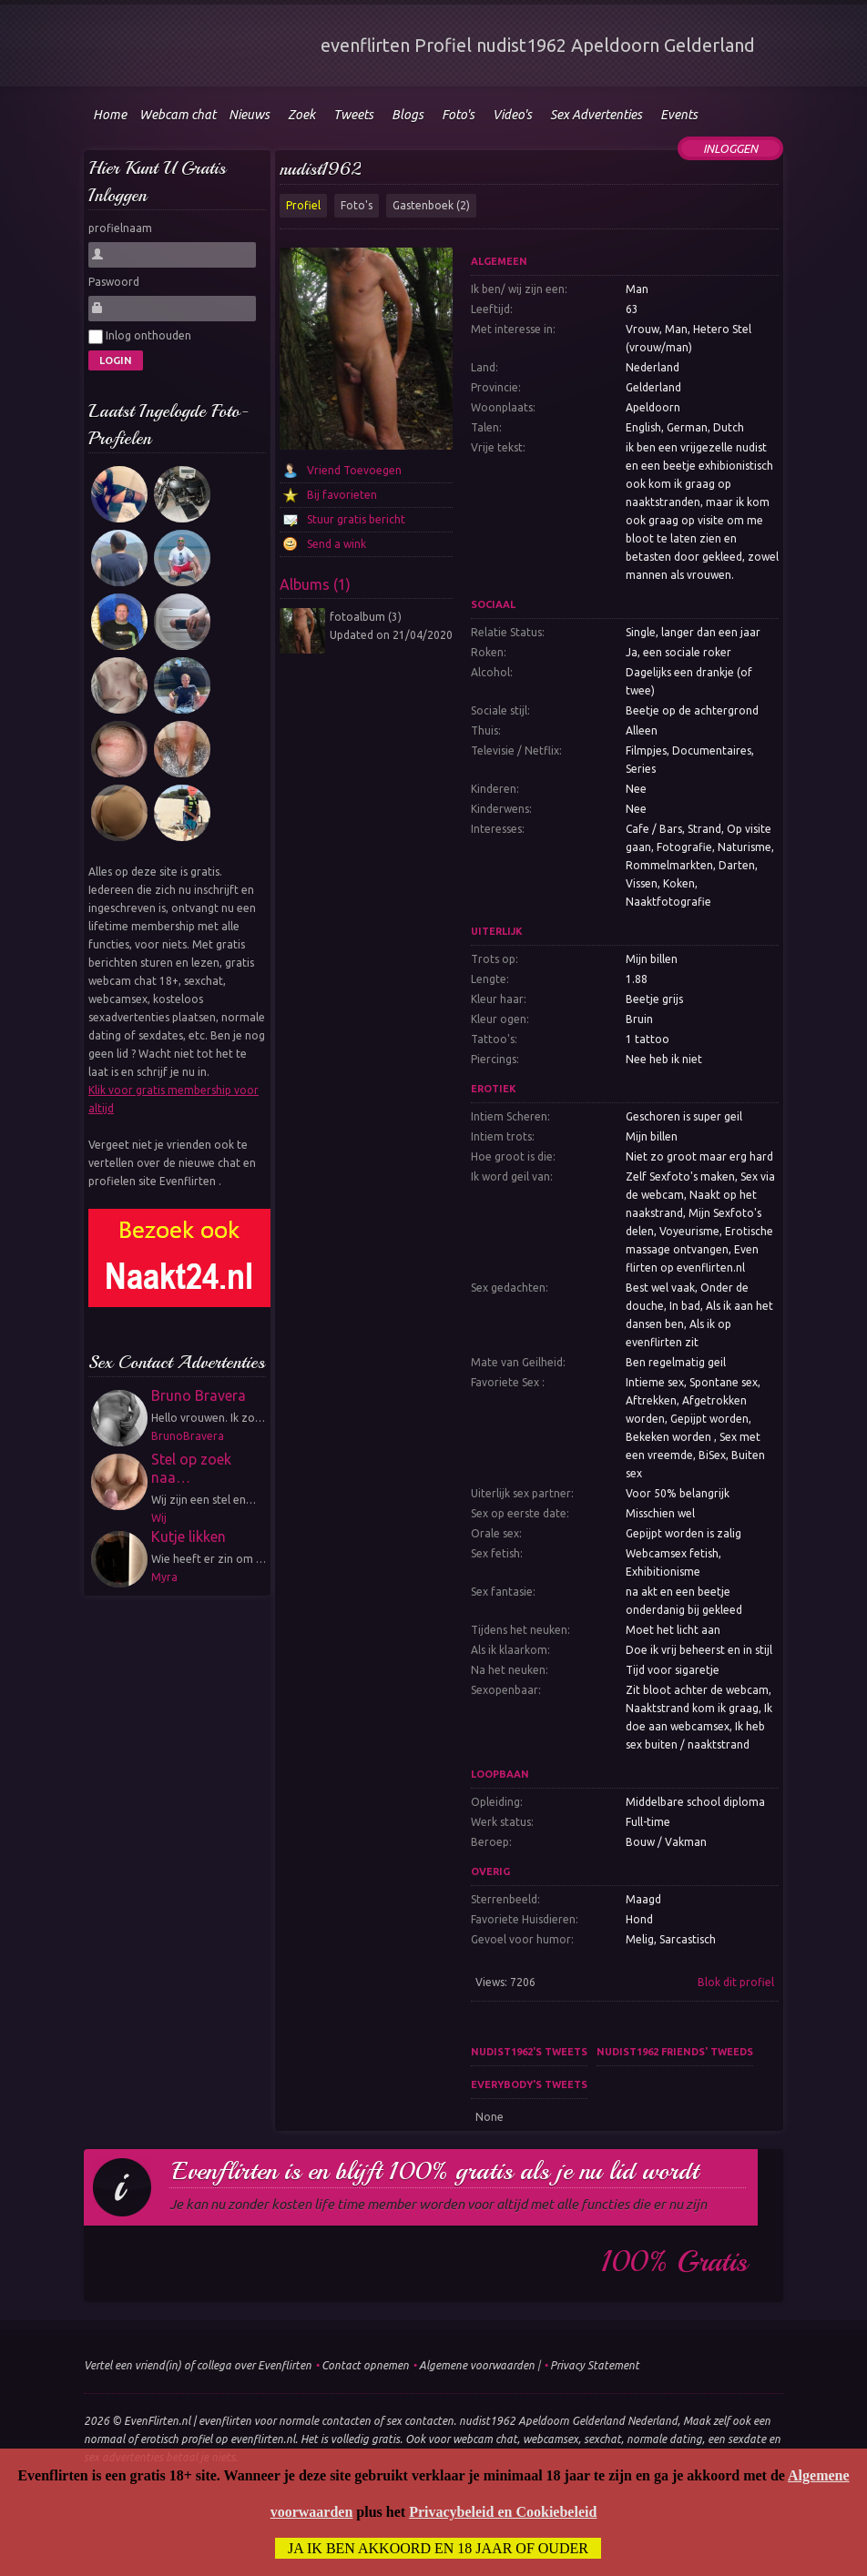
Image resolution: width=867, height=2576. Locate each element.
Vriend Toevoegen (354, 470)
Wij (159, 1518)
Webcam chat (177, 114)
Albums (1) (315, 584)
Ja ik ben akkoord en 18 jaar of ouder (438, 2548)
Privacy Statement (594, 2365)
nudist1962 (320, 168)
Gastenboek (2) (431, 205)
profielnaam (120, 228)
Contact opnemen (365, 2365)
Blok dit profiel (736, 1982)
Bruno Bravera (198, 1395)
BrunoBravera (187, 1436)
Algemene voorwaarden (477, 2365)
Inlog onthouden (139, 337)
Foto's (356, 205)
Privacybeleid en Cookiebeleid (503, 2512)
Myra (164, 1577)
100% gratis (674, 2262)
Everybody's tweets (529, 2084)
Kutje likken (188, 1536)
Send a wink (336, 544)
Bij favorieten (342, 495)
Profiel (303, 205)
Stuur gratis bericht (356, 519)
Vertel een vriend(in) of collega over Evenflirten (197, 2365)
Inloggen (730, 148)
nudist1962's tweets (529, 2051)
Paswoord (113, 282)
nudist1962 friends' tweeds (675, 2051)
